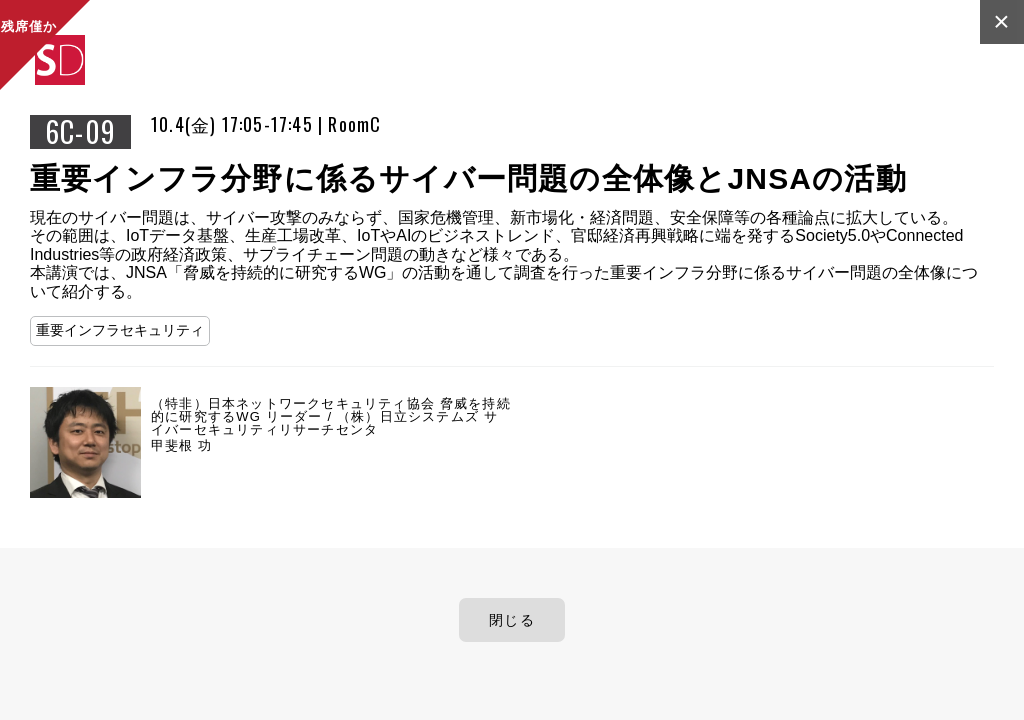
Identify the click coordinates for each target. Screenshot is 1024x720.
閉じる (512, 620)
